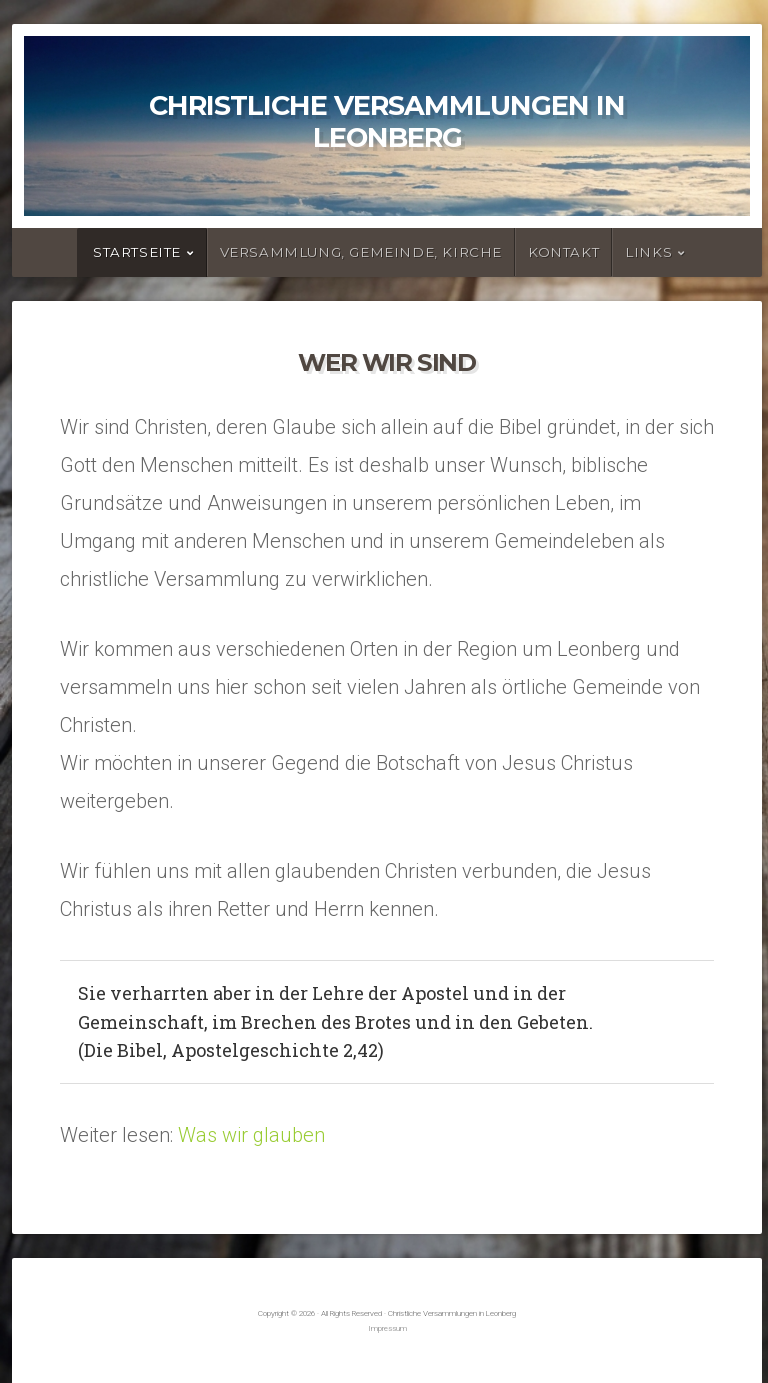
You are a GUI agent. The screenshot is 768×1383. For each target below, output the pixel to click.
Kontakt (563, 252)
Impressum (387, 1328)
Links (648, 252)
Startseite (137, 252)
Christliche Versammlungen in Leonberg (387, 121)
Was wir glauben (251, 1135)
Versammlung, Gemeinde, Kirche (361, 252)
